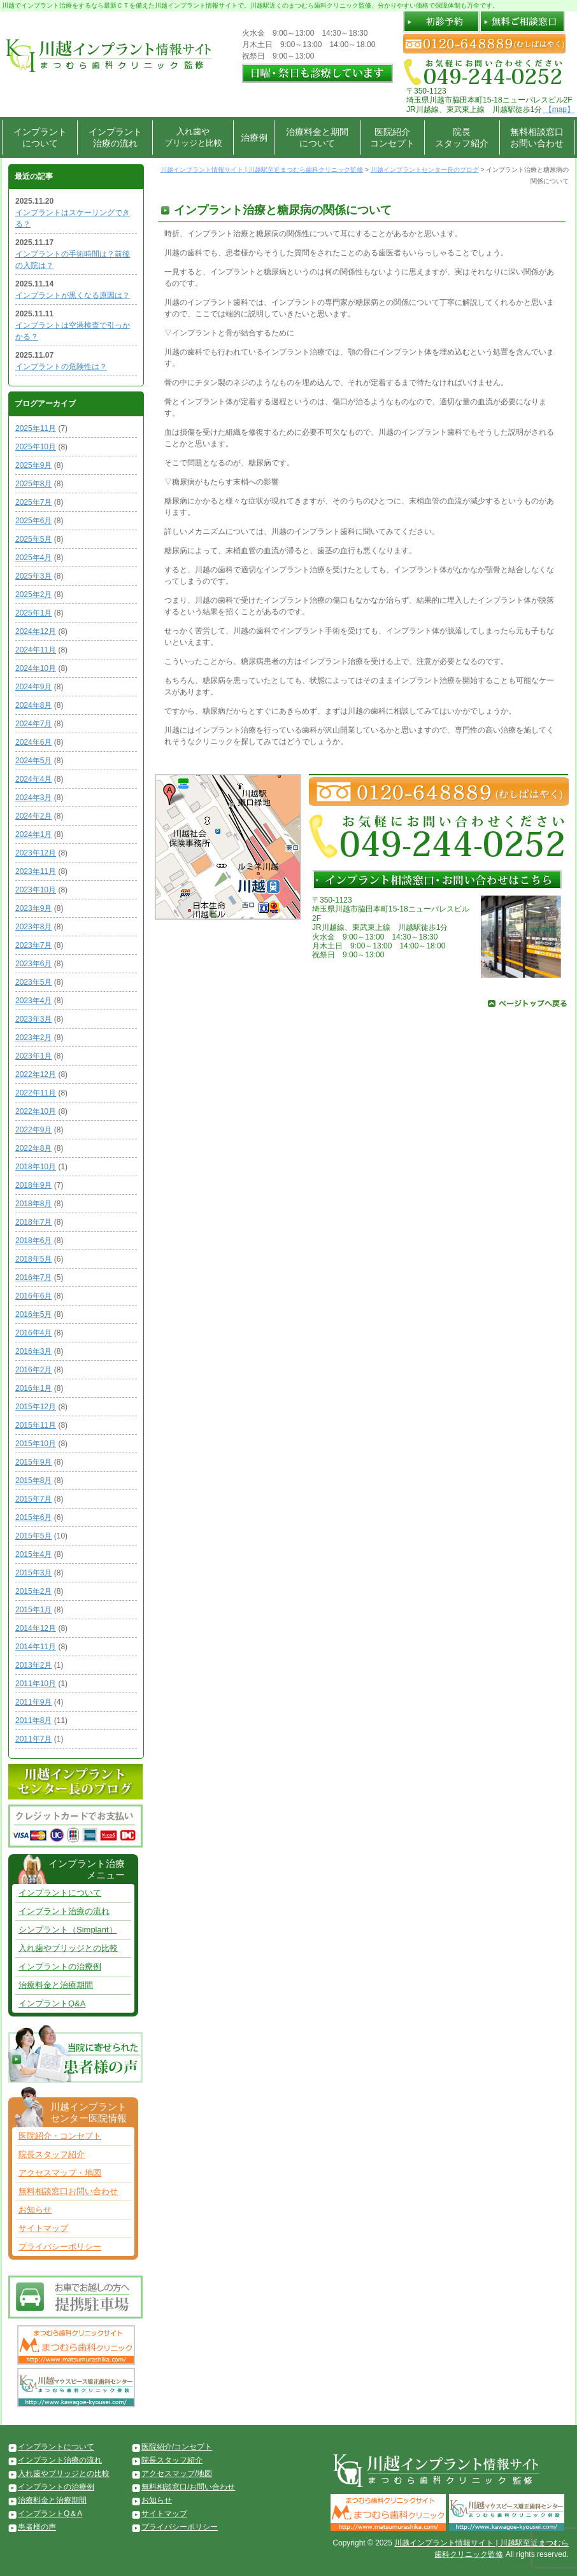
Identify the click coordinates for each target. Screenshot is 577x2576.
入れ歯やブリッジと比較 (193, 137)
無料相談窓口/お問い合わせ (188, 2486)
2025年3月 (33, 576)
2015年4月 (33, 1554)
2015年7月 (33, 1499)
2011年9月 (33, 1702)
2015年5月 (33, 1535)
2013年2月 (33, 1665)
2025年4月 (33, 557)
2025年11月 (35, 428)
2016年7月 (33, 1277)
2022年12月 (35, 1074)
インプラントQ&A (51, 2003)
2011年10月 (35, 1683)
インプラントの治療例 (59, 1966)
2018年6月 (33, 1240)
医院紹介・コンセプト (59, 2136)
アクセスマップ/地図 (176, 2473)
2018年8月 (33, 1203)
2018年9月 (33, 1185)
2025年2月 (33, 594)
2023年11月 (35, 871)
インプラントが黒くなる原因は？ (72, 295)
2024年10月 (35, 668)
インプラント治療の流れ (115, 137)
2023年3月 (33, 1019)
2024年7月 (33, 723)
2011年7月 (33, 1739)
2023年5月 (33, 982)
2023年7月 (33, 945)
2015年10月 (35, 1443)
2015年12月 (35, 1406)
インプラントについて (40, 137)
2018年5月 (33, 1259)
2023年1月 (33, 1056)
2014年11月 (35, 1646)
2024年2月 (33, 816)
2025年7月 (33, 502)
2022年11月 (35, 1092)
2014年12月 (35, 1628)
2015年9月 (33, 1462)
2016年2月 (33, 1369)
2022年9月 (33, 1129)
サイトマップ (43, 2228)
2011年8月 (33, 1720)
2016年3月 (33, 1351)
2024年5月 (33, 760)
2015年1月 (33, 1609)
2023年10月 (35, 889)
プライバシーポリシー (59, 2246)
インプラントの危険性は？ (61, 366)
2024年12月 (35, 631)
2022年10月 (35, 1111)
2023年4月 (33, 1000)
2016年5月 (33, 1314)
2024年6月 (33, 742)
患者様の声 (37, 2527)
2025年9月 (33, 465)
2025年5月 (33, 539)
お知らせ (35, 2209)
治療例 (254, 137)
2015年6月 (33, 1517)
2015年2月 (33, 1591)
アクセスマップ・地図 (59, 2173)
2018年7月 (33, 1222)
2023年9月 (33, 908)
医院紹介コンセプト (392, 137)
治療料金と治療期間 (55, 1985)
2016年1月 (33, 1388)
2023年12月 (35, 852)
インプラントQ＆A (50, 2513)
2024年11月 (35, 649)
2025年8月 (33, 483)
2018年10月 (35, 1166)
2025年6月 (33, 520)
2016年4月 (33, 1332)
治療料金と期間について (317, 137)
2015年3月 (33, 1572)
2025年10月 (35, 446)
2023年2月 (33, 1037)
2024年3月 (33, 797)
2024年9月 (33, 686)
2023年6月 (33, 963)
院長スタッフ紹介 (461, 137)
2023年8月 (33, 926)
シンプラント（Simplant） (67, 1929)
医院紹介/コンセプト (176, 2446)
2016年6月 (33, 1296)
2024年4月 (33, 779)
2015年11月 (35, 1425)
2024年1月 (33, 834)
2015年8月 (33, 1480)
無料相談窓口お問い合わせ (537, 137)
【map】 (558, 109)
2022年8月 (33, 1148)
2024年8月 (33, 705)
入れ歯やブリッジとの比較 (68, 1948)
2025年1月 (33, 613)
